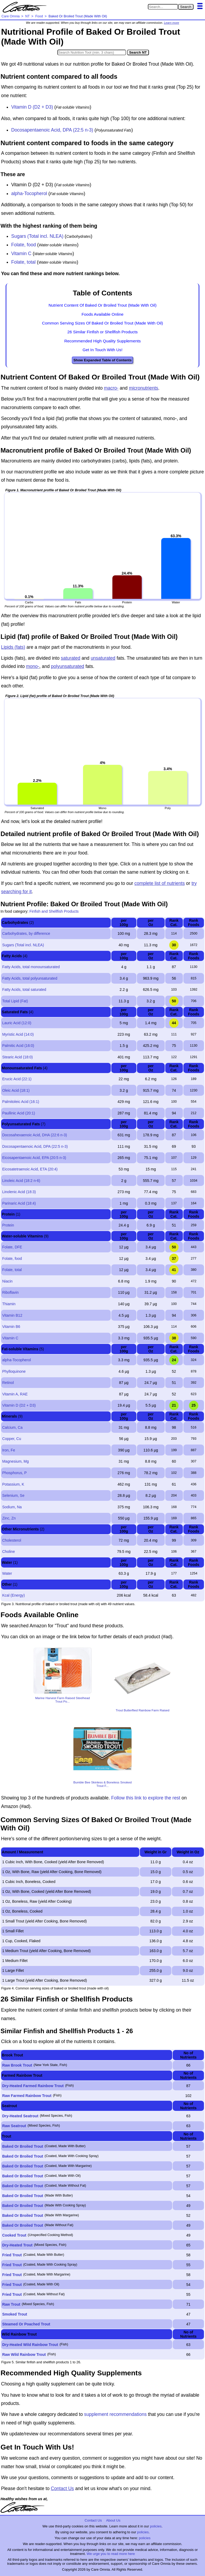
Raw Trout (11, 2304)
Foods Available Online (102, 314)
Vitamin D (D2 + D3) (32, 107)
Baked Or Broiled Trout (22, 2146)
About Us (113, 2520)
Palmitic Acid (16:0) (18, 1045)
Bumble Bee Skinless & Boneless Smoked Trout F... (102, 1783)
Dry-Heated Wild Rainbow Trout (30, 2344)
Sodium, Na (12, 1507)
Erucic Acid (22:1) (16, 1079)
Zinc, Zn (9, 1518)
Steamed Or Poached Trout (26, 2324)
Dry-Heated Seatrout (20, 2116)
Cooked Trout (14, 2235)
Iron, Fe (8, 1450)
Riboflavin (10, 1292)
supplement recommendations (115, 2414)
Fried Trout (12, 2255)
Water (7, 1573)
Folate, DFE (12, 1247)
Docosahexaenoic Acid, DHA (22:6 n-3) (34, 1135)
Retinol (8, 1382)
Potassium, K (13, 1484)
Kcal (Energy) (13, 1595)
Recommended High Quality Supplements (102, 341)
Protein (8, 1225)
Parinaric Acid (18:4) (19, 1203)
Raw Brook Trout (17, 2065)
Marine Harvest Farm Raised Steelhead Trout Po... (62, 1699)
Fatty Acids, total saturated (24, 989)
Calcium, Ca (12, 1427)
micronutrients (143, 388)
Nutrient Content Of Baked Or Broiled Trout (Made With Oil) (103, 305)
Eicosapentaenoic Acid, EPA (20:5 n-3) (34, 1158)
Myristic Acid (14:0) (18, 1034)
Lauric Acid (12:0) (16, 1023)
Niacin (7, 1281)
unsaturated (103, 658)
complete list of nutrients (159, 883)
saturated (70, 658)
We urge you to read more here (111, 2554)
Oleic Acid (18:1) (16, 1090)
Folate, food (23, 244)
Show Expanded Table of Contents (102, 360)
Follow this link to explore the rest (145, 1798)
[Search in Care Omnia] (163, 7)
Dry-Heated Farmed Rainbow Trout (33, 2086)
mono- (32, 666)
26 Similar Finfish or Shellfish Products (102, 332)
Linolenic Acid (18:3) (19, 1192)
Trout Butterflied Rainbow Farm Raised (142, 1710)
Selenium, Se (13, 1495)
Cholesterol (11, 1540)
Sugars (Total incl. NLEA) (37, 236)
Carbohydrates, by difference (26, 933)
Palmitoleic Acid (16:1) (20, 1101)
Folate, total (23, 262)
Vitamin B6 (11, 1326)
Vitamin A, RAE (14, 1394)
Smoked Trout (14, 2314)
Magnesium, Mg (15, 1461)
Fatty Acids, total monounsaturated (31, 967)
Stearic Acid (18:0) (17, 1057)
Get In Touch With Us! (102, 349)
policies (155, 2526)
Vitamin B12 (12, 1315)
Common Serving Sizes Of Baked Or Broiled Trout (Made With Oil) (102, 323)
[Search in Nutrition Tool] (91, 52)
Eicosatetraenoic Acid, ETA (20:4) (30, 1169)
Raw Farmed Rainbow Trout (26, 2096)
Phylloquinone (14, 1371)
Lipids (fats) (13, 647)
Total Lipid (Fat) (15, 1001)
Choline (8, 1551)
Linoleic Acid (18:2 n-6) (21, 1180)
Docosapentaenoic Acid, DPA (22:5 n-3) (52, 130)
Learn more (171, 22)
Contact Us (62, 2488)
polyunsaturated (67, 666)
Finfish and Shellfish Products (53, 911)
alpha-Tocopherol (29, 193)
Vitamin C (21, 253)
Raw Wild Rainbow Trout (24, 2354)
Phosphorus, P (14, 1473)
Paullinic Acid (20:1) (18, 1113)
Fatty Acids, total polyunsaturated (29, 978)
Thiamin (8, 1304)
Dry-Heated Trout (17, 2245)
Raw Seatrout (14, 2126)
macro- (111, 388)
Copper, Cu (11, 1439)
